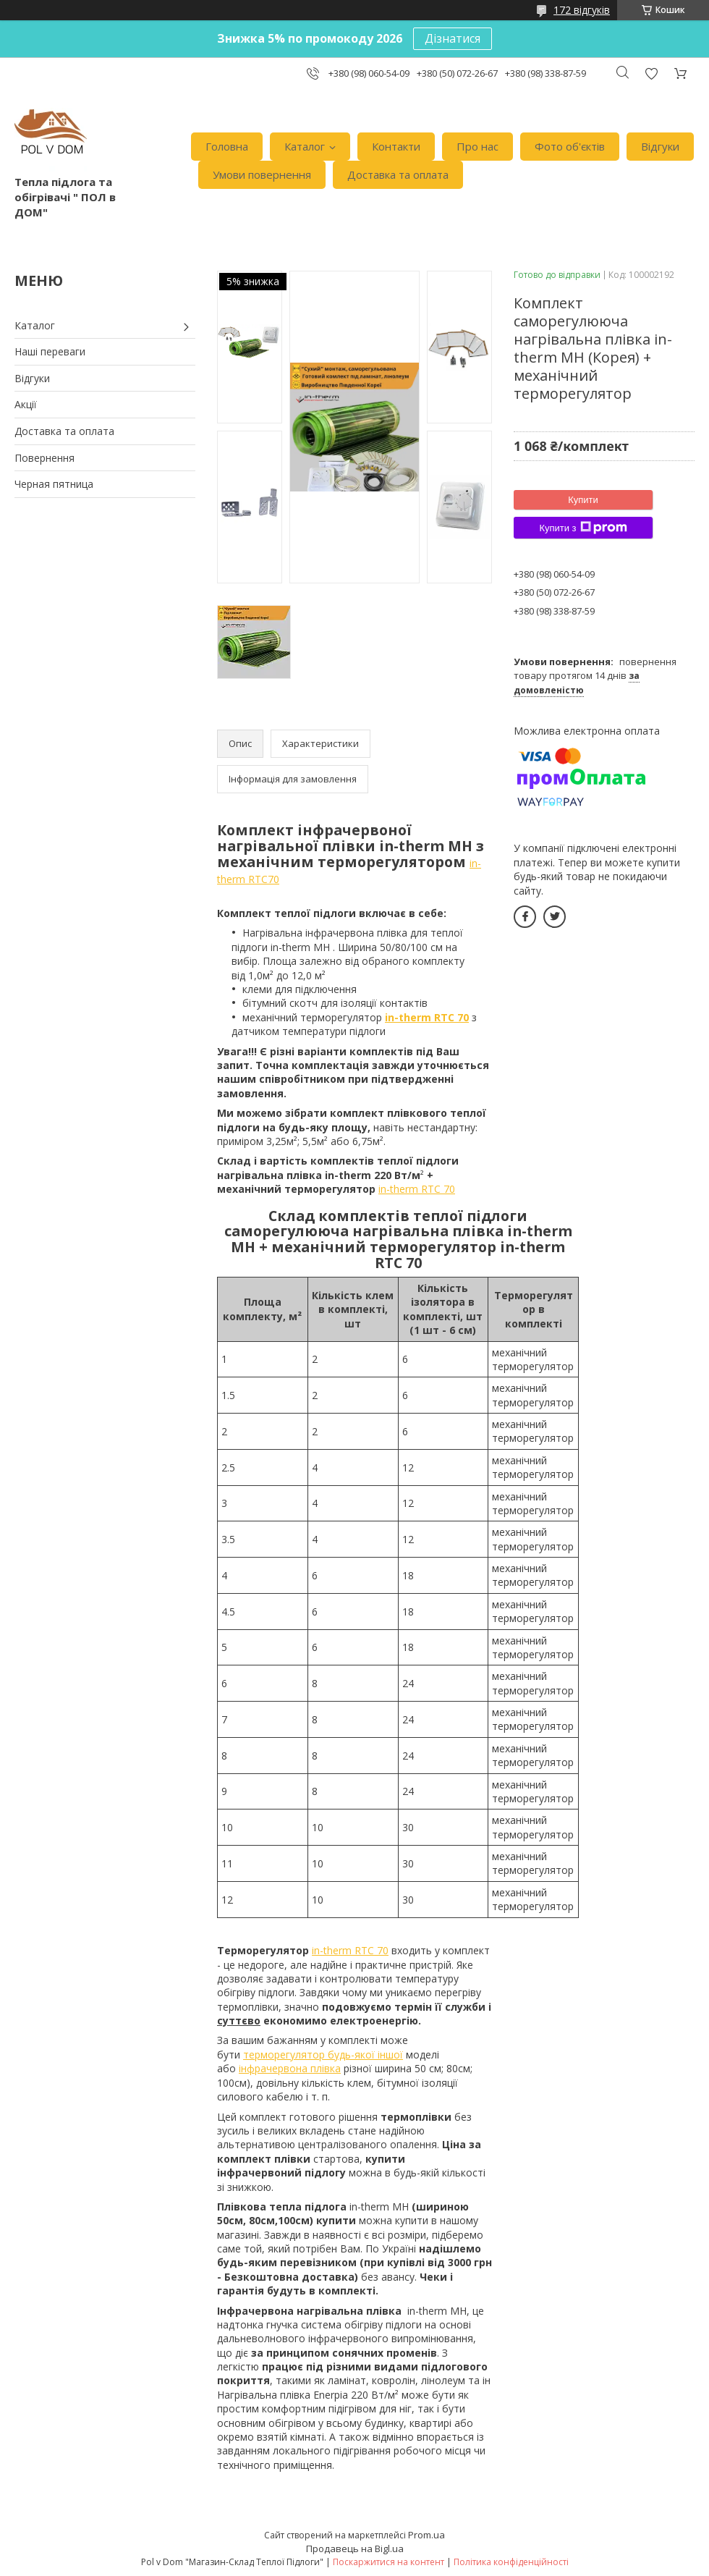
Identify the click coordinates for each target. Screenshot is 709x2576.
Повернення (44, 458)
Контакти (396, 146)
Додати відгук (651, 73)
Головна (226, 146)
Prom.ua (426, 2534)
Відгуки (660, 146)
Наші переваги (49, 351)
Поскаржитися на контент (388, 2562)
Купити (583, 499)
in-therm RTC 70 (416, 1189)
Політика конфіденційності (511, 2562)
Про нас (477, 146)
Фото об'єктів (570, 146)
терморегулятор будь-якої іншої (323, 2054)
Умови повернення (262, 174)
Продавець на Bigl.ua (355, 2548)
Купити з (583, 527)
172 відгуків (581, 10)
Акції (25, 404)
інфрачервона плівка (290, 2068)
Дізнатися (452, 38)
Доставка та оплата (398, 174)
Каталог (304, 146)
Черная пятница (53, 484)
